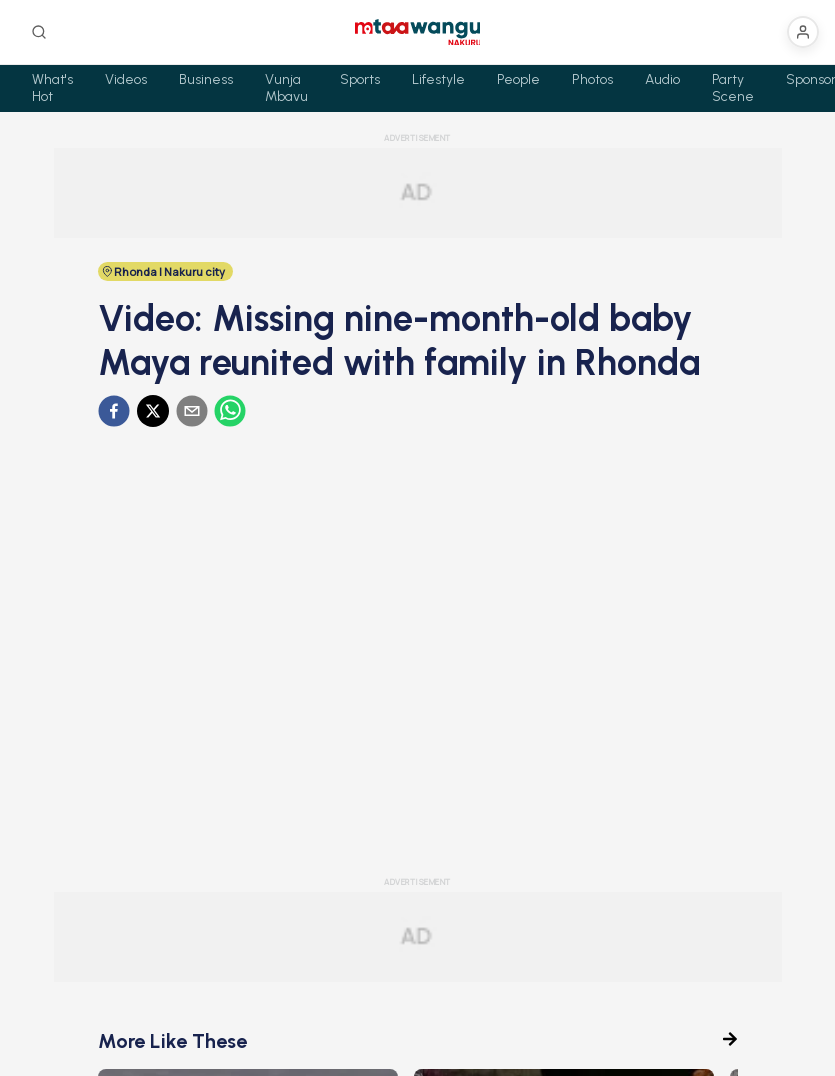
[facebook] (114, 411)
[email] (192, 411)
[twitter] (153, 411)
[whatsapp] (230, 411)
